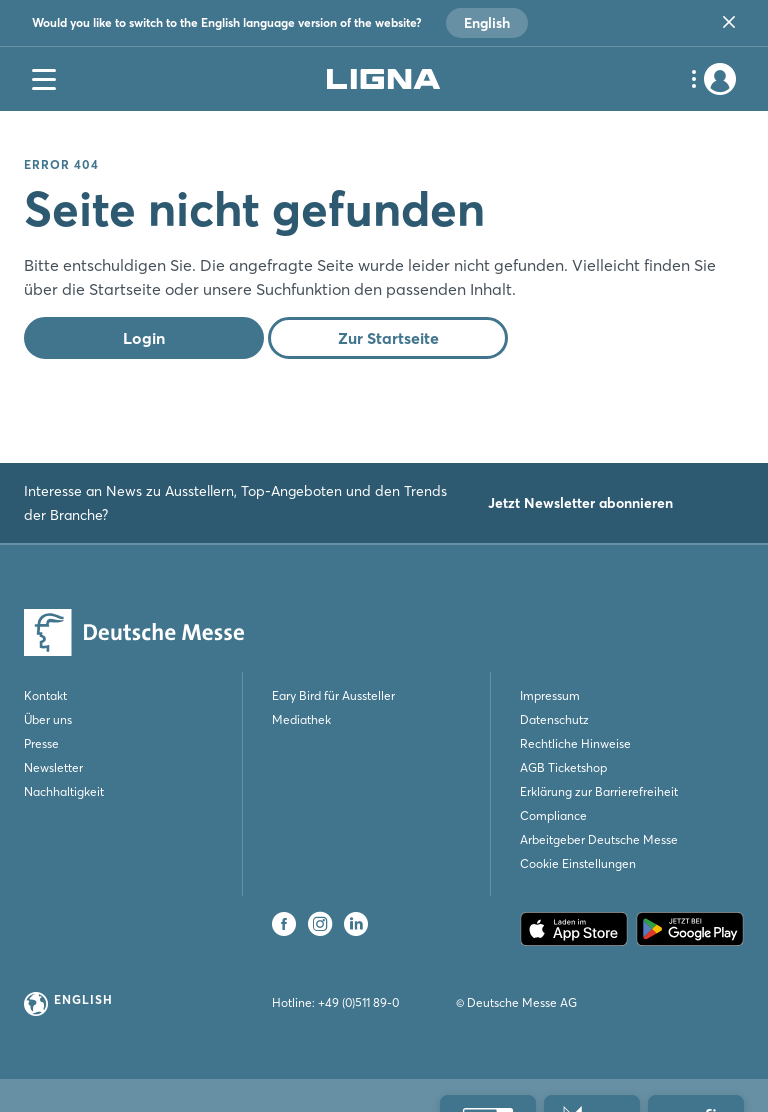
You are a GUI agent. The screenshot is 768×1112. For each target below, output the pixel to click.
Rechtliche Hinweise (575, 743)
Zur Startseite (388, 338)
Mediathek (301, 719)
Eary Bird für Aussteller (333, 695)
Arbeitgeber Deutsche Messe (599, 839)
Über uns (48, 719)
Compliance (553, 815)
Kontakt (45, 695)
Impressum (550, 695)
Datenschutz (554, 719)
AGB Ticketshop (563, 767)
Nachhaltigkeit (64, 791)
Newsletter (53, 767)
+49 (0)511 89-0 (358, 1002)
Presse (41, 743)
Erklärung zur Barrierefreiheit (599, 791)
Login (144, 338)
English (487, 23)
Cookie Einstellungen (578, 863)
